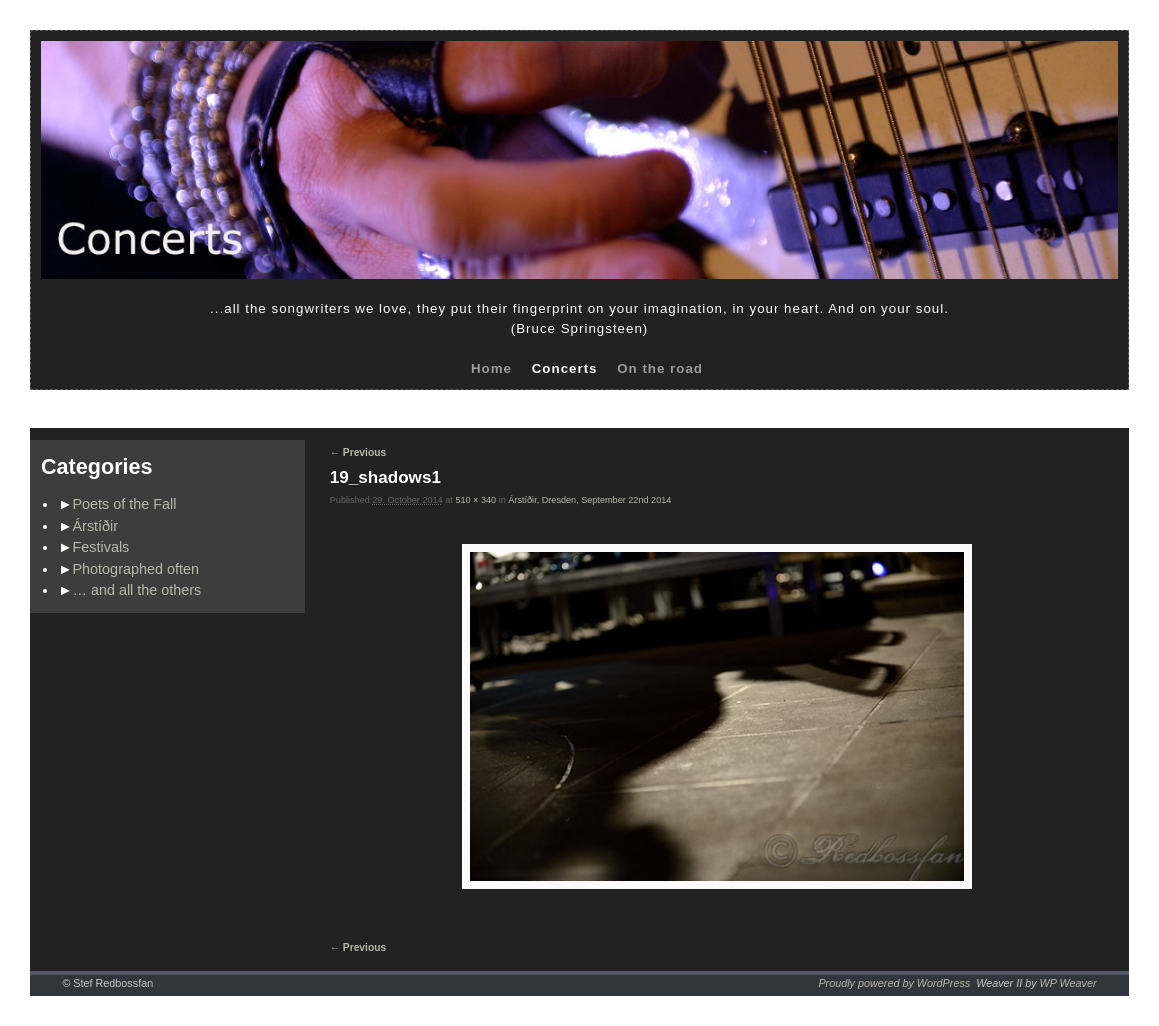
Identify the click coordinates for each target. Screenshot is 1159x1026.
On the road (660, 368)
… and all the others (137, 590)
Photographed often (136, 569)
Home (491, 368)
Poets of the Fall (125, 504)
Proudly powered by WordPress (894, 983)
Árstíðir (96, 526)
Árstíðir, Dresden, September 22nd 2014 (589, 500)
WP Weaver (1068, 983)
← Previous (358, 452)
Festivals (101, 547)
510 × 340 (475, 500)
